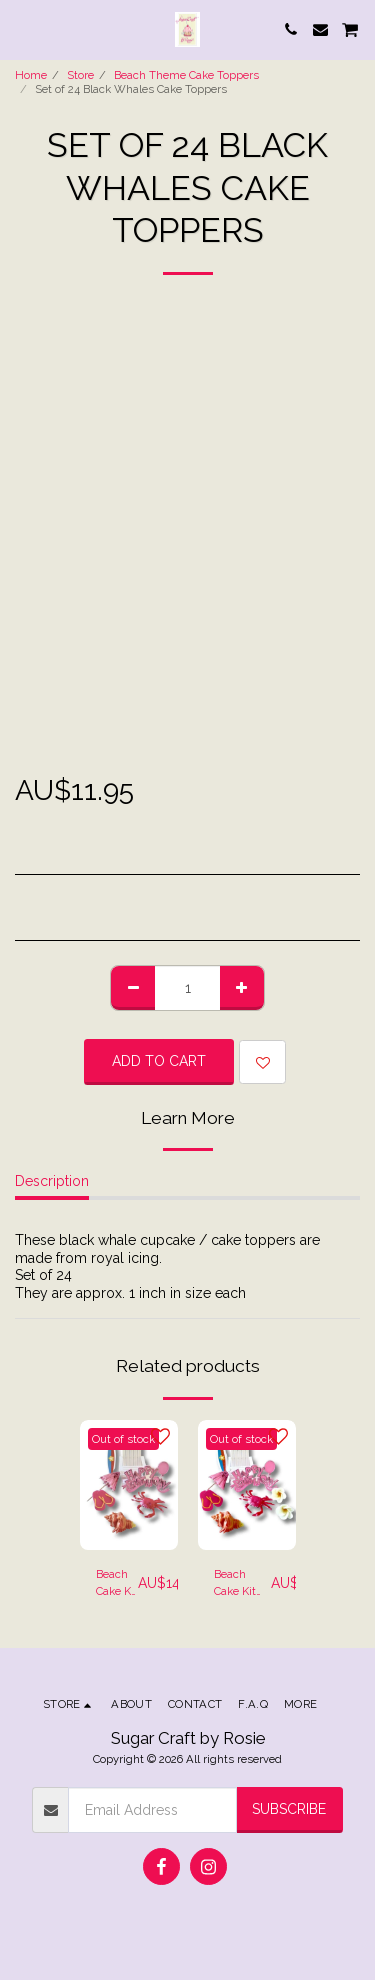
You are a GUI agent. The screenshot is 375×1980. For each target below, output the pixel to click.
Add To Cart (159, 1061)
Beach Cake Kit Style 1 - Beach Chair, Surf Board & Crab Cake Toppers (117, 1583)
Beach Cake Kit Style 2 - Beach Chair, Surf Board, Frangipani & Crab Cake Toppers (242, 1583)
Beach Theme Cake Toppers (186, 75)
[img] (129, 1485)
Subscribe (289, 1809)
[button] (22, 29)
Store (80, 75)
